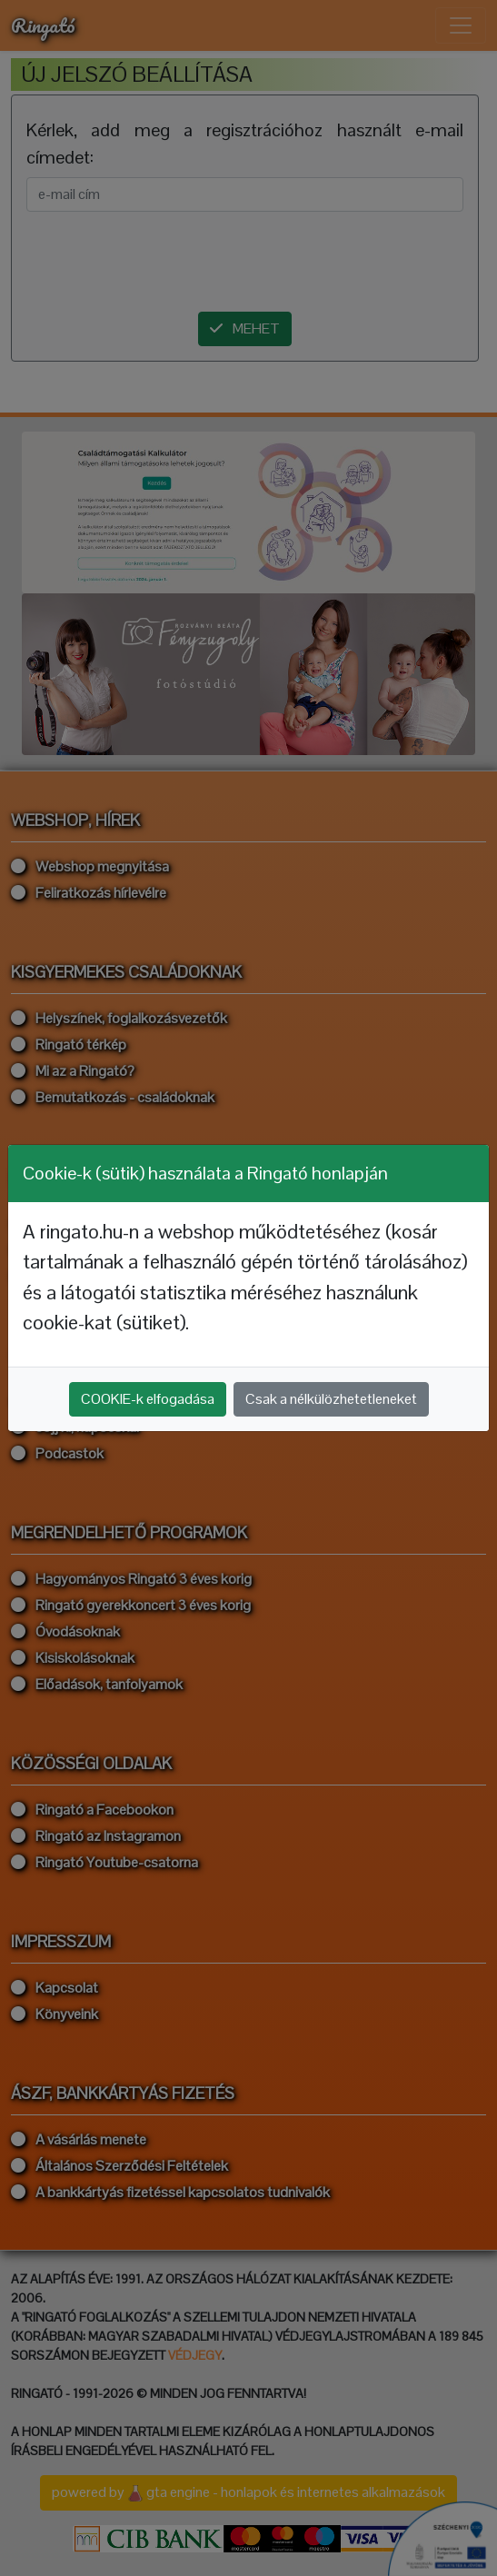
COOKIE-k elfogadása (147, 1398)
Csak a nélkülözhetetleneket (331, 1398)
